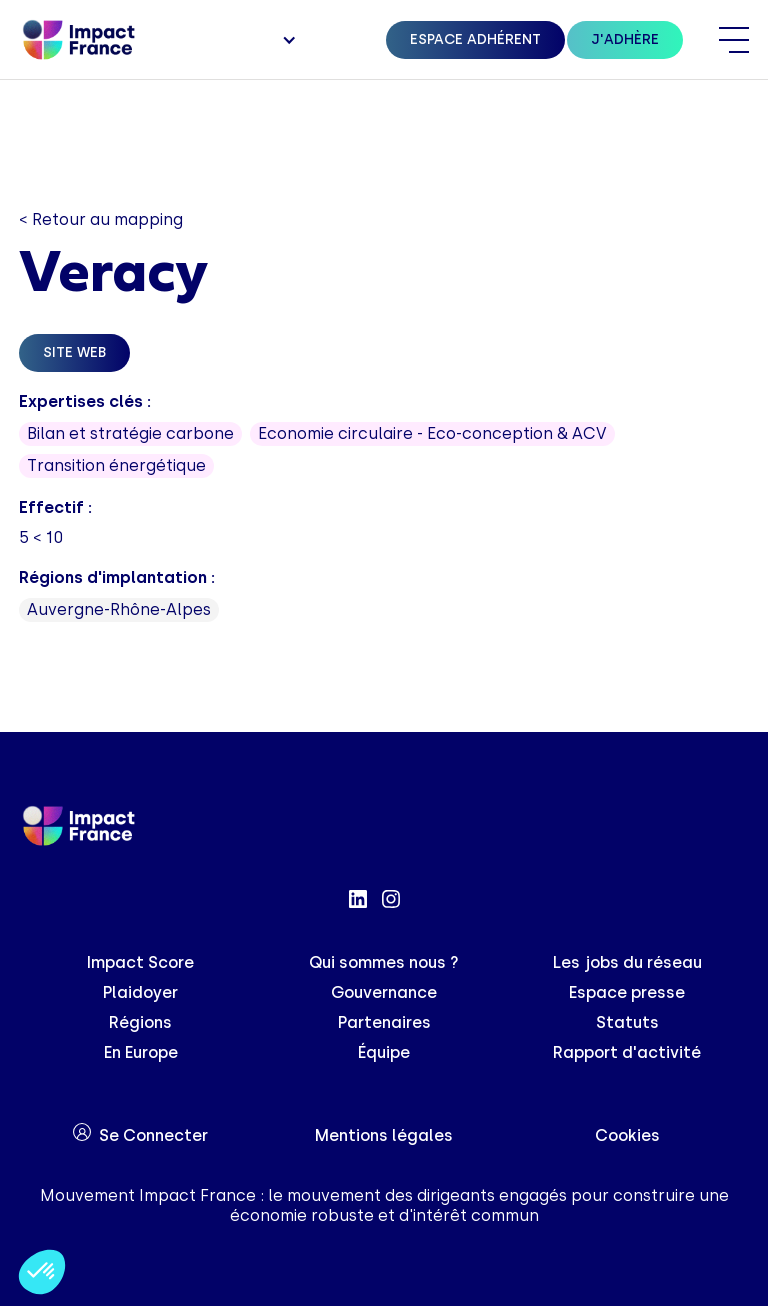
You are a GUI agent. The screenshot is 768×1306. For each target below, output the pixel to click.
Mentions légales (384, 1135)
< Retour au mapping (101, 219)
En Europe (141, 1052)
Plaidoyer (140, 992)
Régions (140, 1022)
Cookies (627, 1135)
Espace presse (627, 992)
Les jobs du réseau (627, 962)
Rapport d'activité (627, 1052)
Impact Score (140, 962)
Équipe (384, 1052)
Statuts (627, 1022)
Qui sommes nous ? (384, 962)
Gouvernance (384, 992)
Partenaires (384, 1022)
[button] (287, 40)
